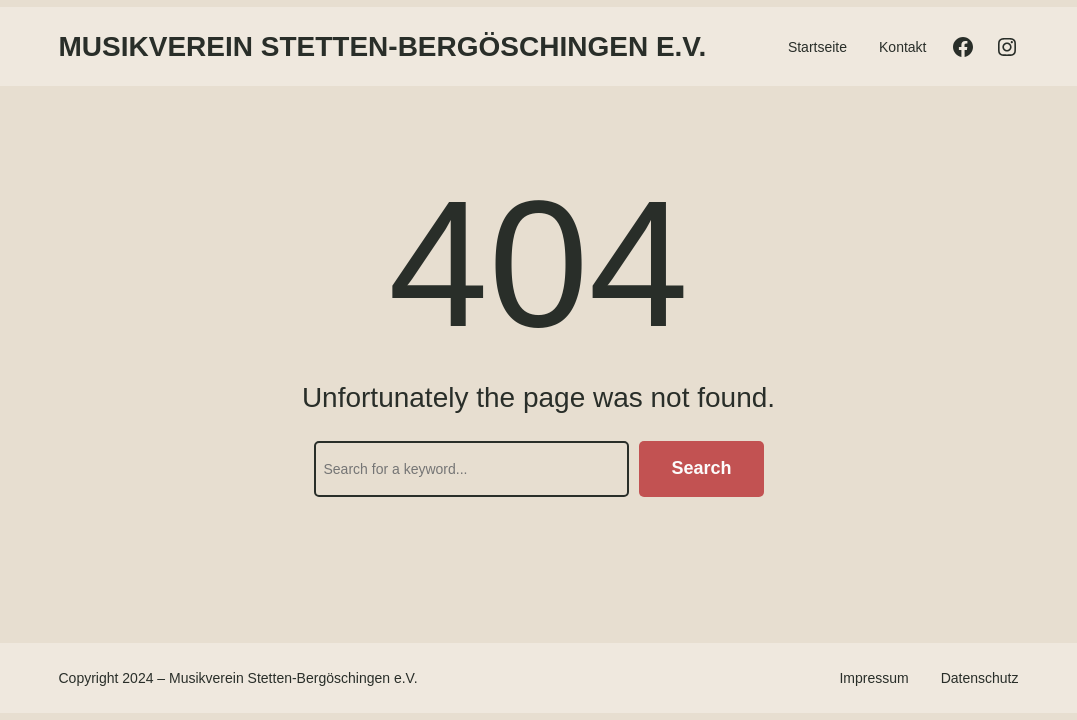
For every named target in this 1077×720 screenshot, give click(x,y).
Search (701, 468)
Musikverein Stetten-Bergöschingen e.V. (383, 46)
